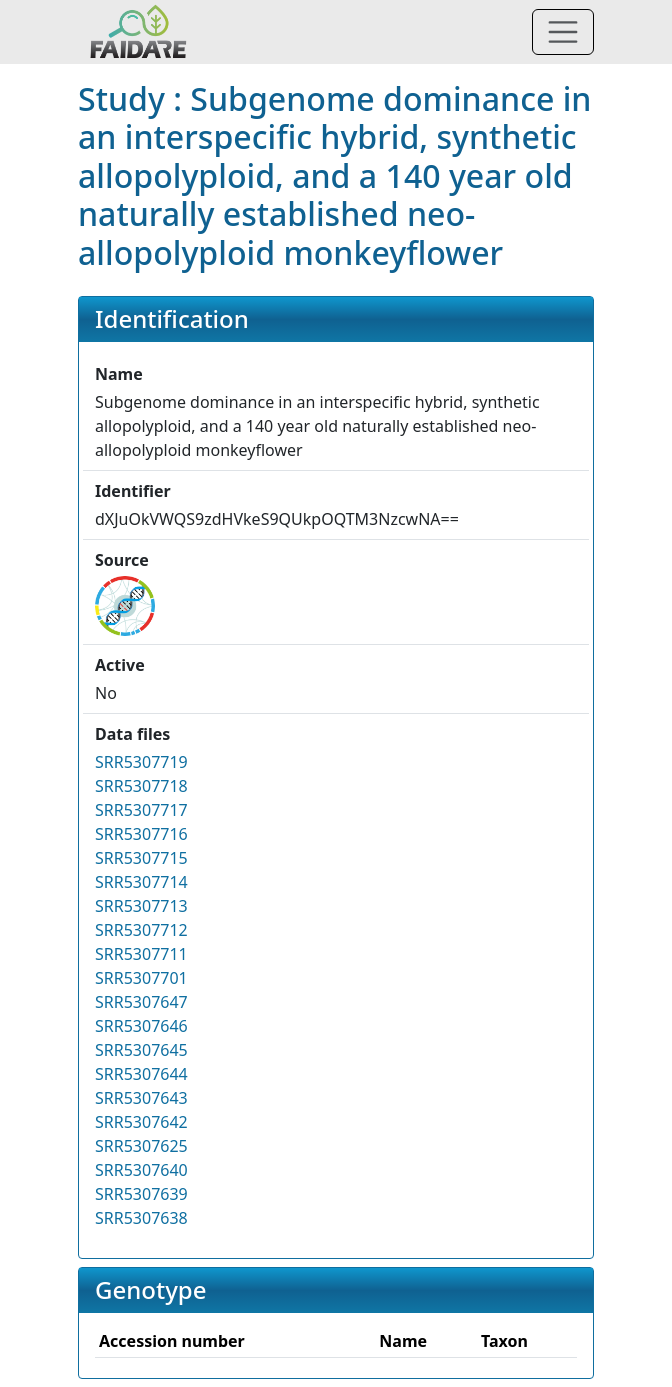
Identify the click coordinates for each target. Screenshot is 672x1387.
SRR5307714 (141, 882)
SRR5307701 (141, 978)
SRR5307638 (141, 1218)
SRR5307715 (141, 858)
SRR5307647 (141, 1002)
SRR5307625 (141, 1146)
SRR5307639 (141, 1194)
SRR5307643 (141, 1098)
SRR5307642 (141, 1122)
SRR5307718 (141, 786)
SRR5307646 (141, 1026)
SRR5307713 (141, 906)
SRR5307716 (141, 834)
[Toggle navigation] (563, 32)
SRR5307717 (141, 810)
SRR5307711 (141, 954)
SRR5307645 (141, 1050)
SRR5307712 (141, 930)
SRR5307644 (141, 1074)
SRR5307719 (141, 762)
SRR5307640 (141, 1170)
